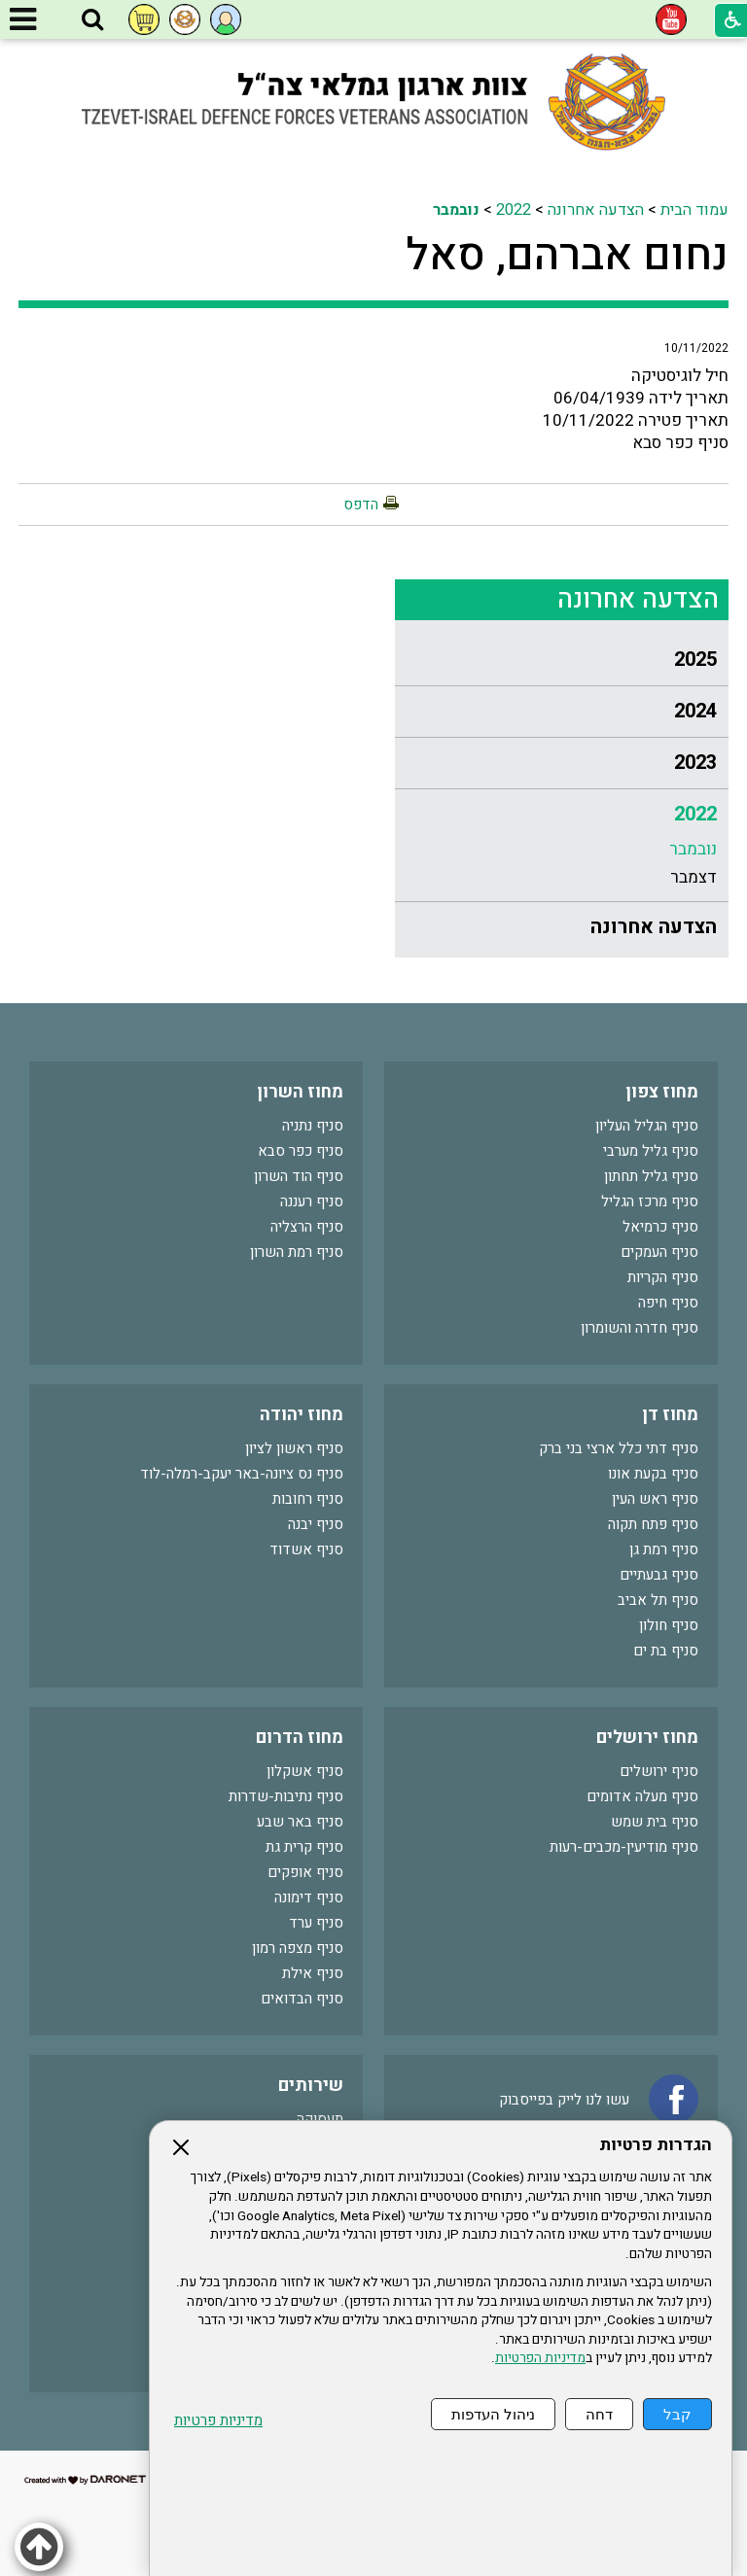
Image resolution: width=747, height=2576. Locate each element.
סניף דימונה (308, 1897)
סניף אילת (312, 1973)
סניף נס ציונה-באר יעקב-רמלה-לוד (241, 1473)
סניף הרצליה (306, 1226)
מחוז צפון (661, 1092)
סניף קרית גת (304, 1847)
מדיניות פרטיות (218, 2421)
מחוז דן (670, 1415)
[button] (92, 20)
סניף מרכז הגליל (649, 1201)
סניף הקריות (662, 1277)
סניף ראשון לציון (294, 1448)
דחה (599, 2414)
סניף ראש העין (655, 1499)
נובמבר (456, 210)
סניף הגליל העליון (646, 1125)
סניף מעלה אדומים (642, 1796)
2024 (695, 711)
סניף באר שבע (300, 1821)
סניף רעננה (311, 1201)
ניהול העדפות (493, 2414)
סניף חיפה (668, 1302)
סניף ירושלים (659, 1771)
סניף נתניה (312, 1125)
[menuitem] (562, 660)
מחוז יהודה (301, 1415)
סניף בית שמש (654, 1821)
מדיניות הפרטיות (540, 2358)
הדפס (360, 504)
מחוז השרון (300, 1092)
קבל (677, 2414)
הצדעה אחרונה (596, 210)
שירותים (310, 2085)
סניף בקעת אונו (653, 1473)
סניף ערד (316, 1922)
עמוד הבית (694, 210)
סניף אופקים (305, 1872)
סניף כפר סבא (300, 1151)
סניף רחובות (307, 1499)
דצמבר (693, 877)
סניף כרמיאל (660, 1226)
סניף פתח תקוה (653, 1524)
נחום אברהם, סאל (567, 256)
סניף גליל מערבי (650, 1151)
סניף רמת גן (663, 1549)
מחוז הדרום (299, 1737)
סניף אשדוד (306, 1549)
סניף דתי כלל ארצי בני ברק (618, 1448)
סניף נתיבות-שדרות (286, 1796)
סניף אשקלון (305, 1771)
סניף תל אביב (658, 1600)
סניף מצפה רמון (297, 1948)
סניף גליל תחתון (651, 1176)
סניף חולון (668, 1625)
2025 (695, 659)
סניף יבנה (315, 1524)
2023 (695, 762)
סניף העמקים (659, 1252)
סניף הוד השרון (298, 1176)
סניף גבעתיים (659, 1574)
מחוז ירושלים (647, 1737)
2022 (513, 210)
